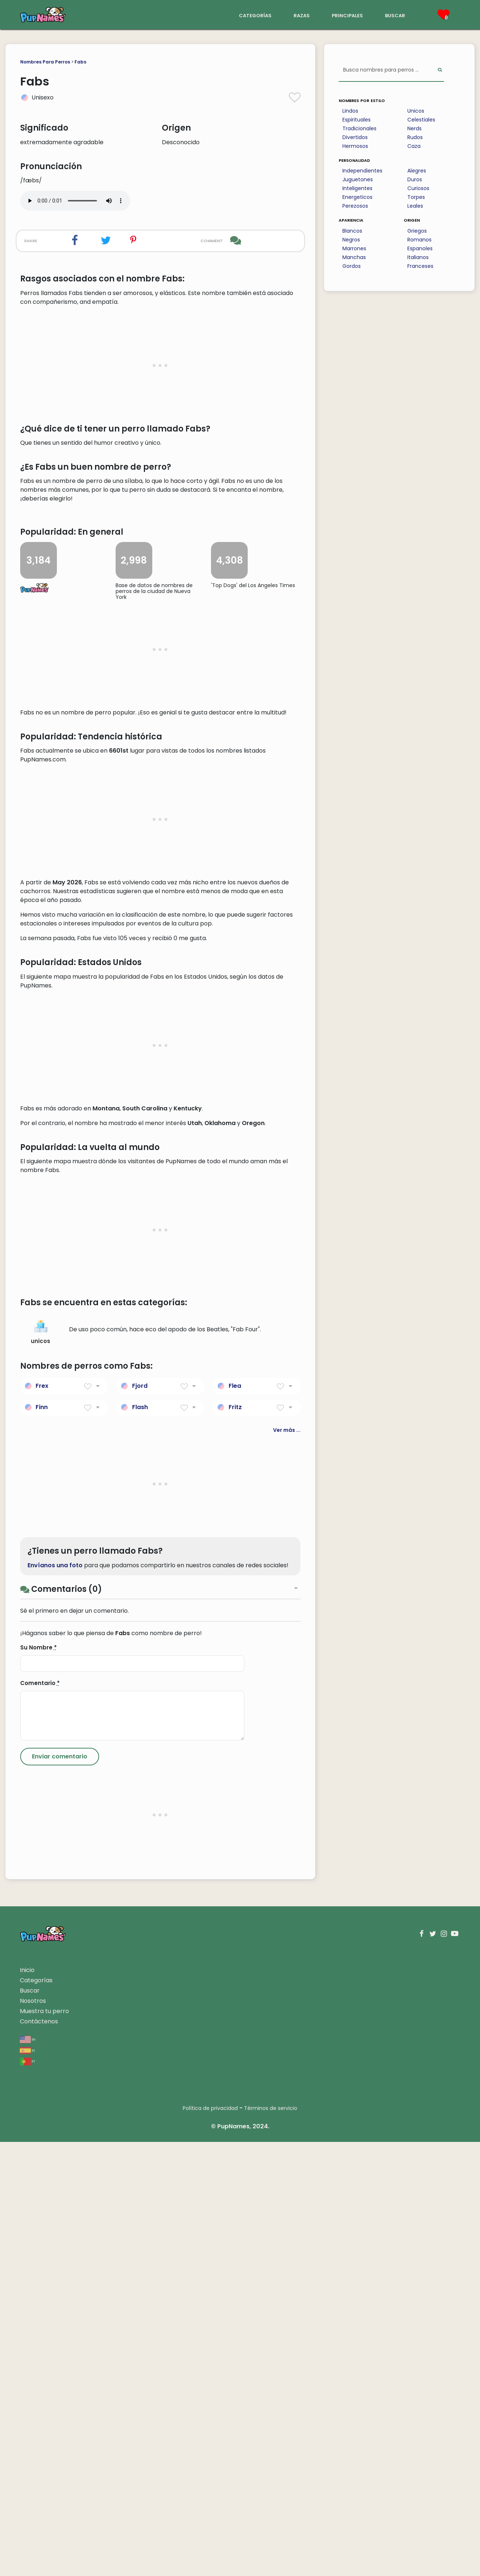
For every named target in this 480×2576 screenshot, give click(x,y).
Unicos (415, 110)
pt (27, 2495)
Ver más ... (287, 1864)
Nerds (414, 128)
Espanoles (420, 248)
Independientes (362, 170)
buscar (395, 14)
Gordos (351, 266)
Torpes (416, 197)
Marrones (354, 248)
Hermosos (355, 146)
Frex (42, 1820)
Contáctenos (39, 2455)
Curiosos (418, 188)
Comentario (40, 2117)
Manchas (354, 257)
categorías (255, 14)
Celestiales (421, 119)
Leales (415, 206)
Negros (351, 239)
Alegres (416, 170)
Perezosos (355, 206)
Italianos (418, 257)
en (28, 2473)
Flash (140, 1841)
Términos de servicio (270, 2542)
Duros (414, 179)
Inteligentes (357, 188)
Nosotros (33, 2435)
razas (302, 14)
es (27, 2484)
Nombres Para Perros (45, 62)
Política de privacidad (210, 2542)
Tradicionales (359, 128)
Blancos (352, 230)
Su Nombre (38, 2081)
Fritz (235, 1841)
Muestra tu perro (44, 2445)
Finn (42, 1841)
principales (347, 14)
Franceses (420, 266)
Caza (414, 146)
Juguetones (357, 179)
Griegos (417, 230)
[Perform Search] (440, 70)
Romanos (419, 239)
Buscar (30, 2424)
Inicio (27, 2404)
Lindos (350, 110)
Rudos (415, 137)
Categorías (36, 2414)
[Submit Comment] (59, 2191)
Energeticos (357, 197)
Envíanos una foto (55, 1999)
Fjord (140, 1820)
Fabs (80, 62)
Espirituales (356, 119)
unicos (40, 1766)
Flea (235, 1820)
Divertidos (355, 137)
